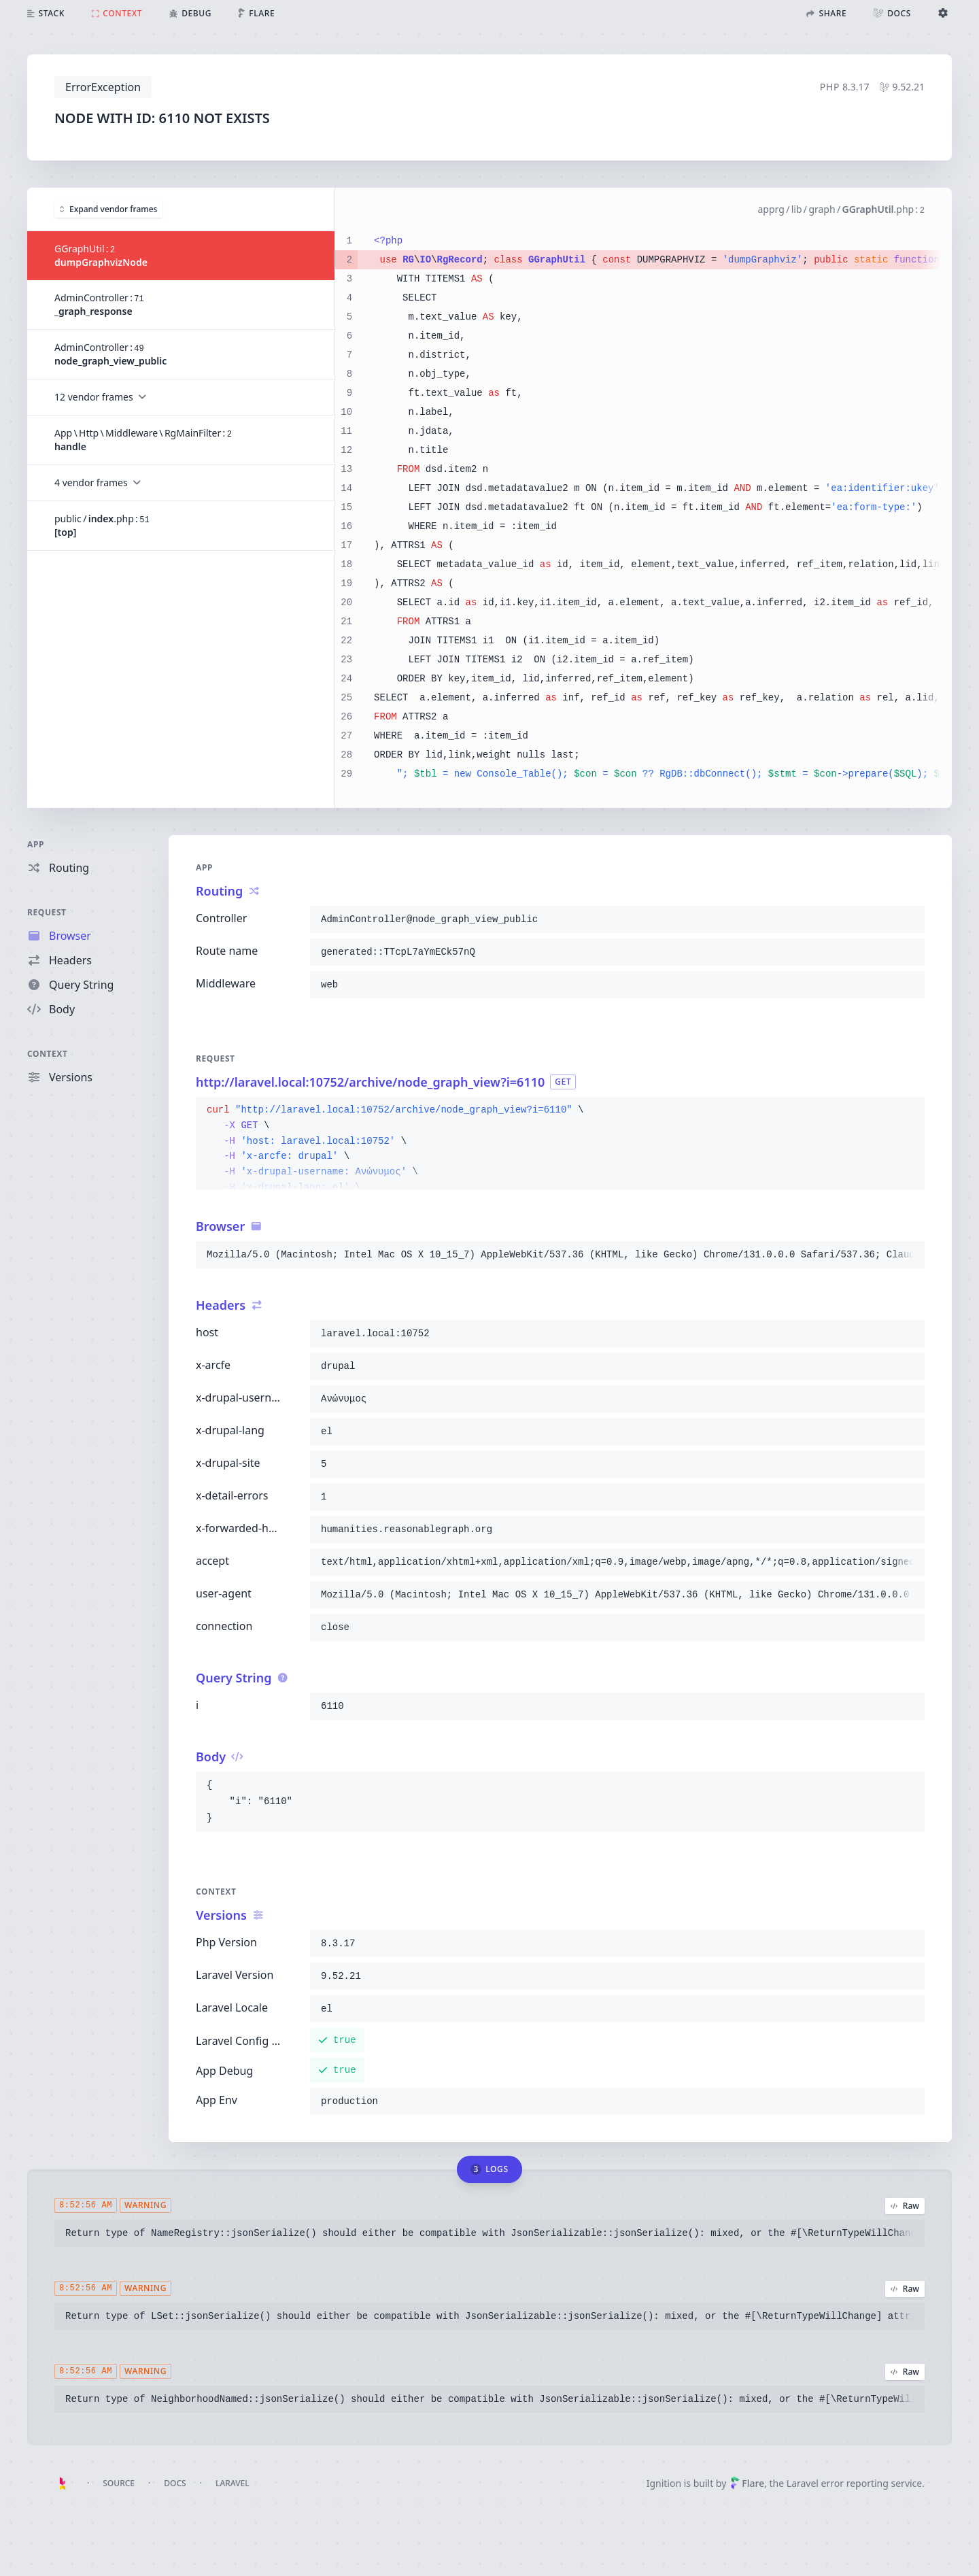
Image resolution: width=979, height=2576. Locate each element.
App (35, 844)
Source (119, 2483)
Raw (905, 2205)
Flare (747, 2483)
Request (47, 912)
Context (47, 1054)
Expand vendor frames (108, 208)
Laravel (233, 2483)
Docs (175, 2483)
